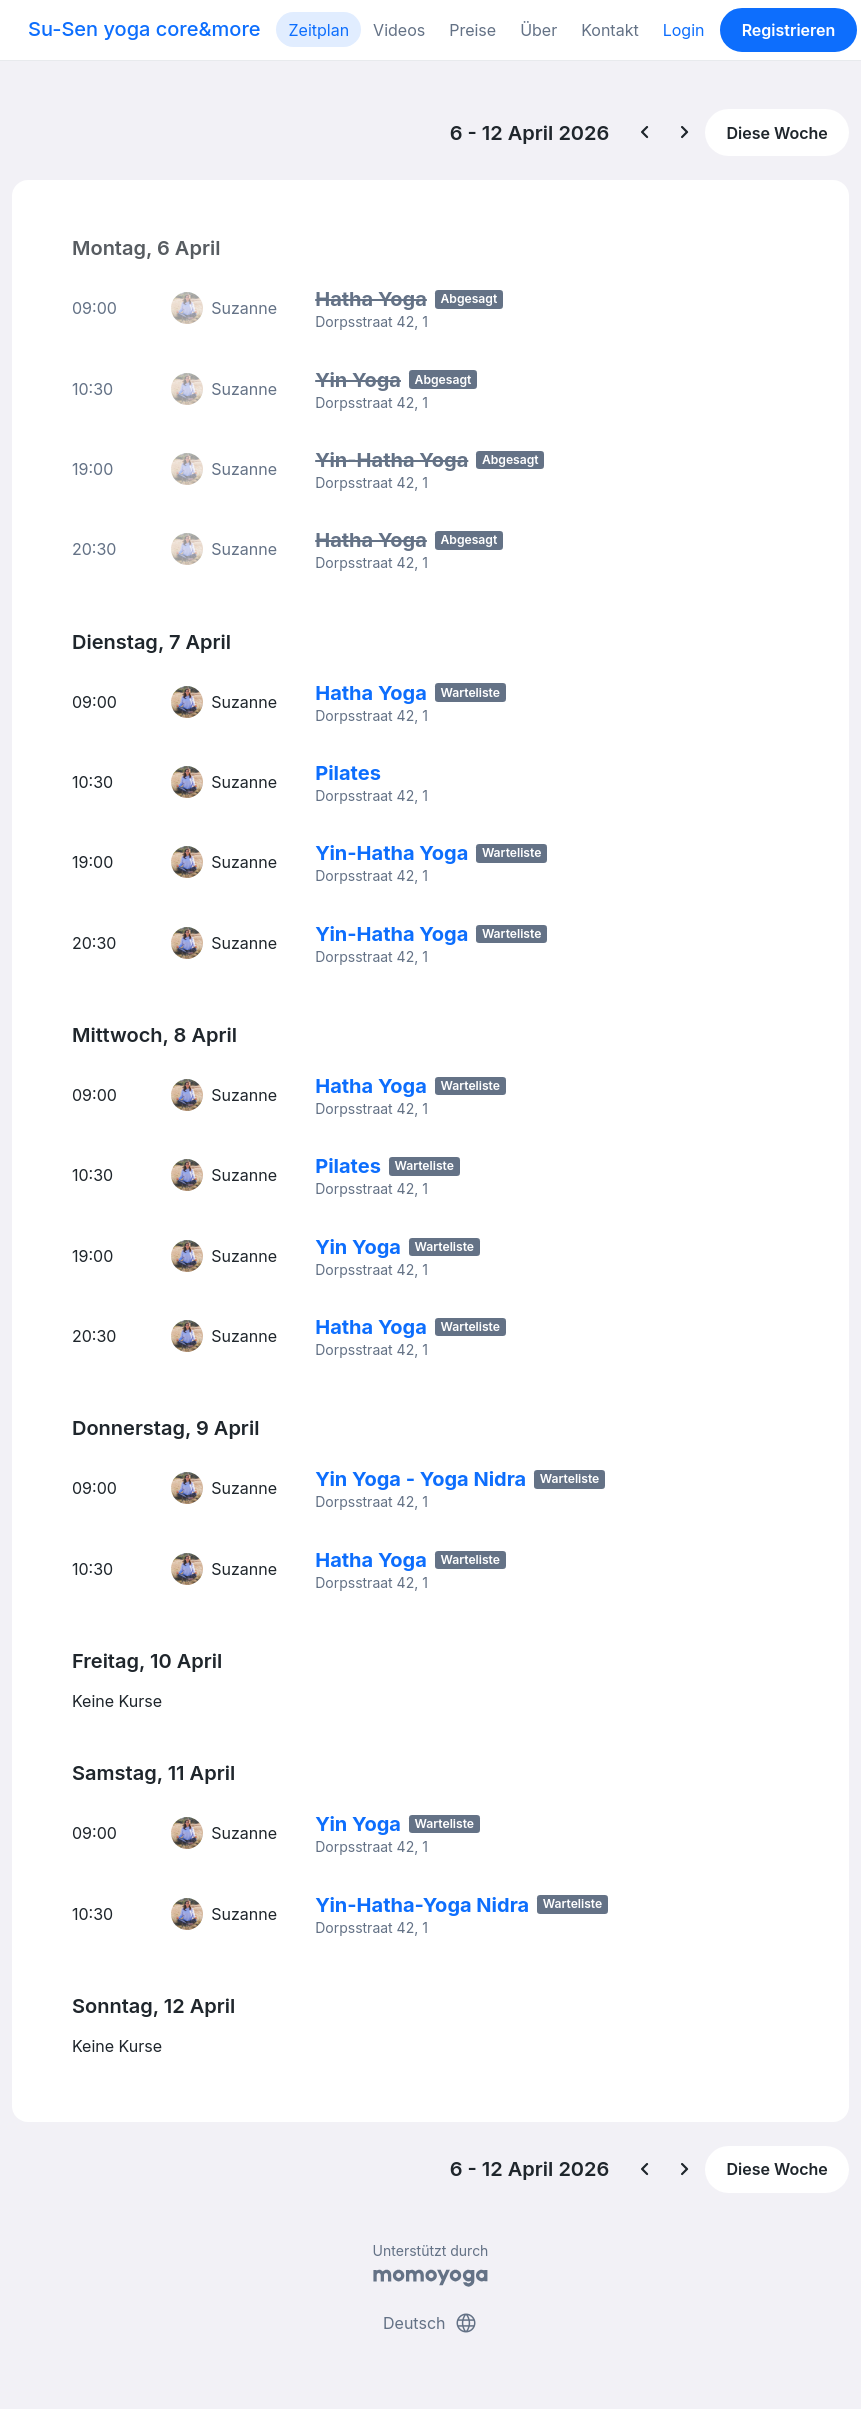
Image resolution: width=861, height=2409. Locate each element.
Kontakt (609, 30)
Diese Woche (776, 133)
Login (684, 30)
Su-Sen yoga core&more (144, 29)
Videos (399, 30)
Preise (472, 30)
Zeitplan (318, 30)
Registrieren (789, 30)
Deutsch (430, 2317)
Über (538, 30)
